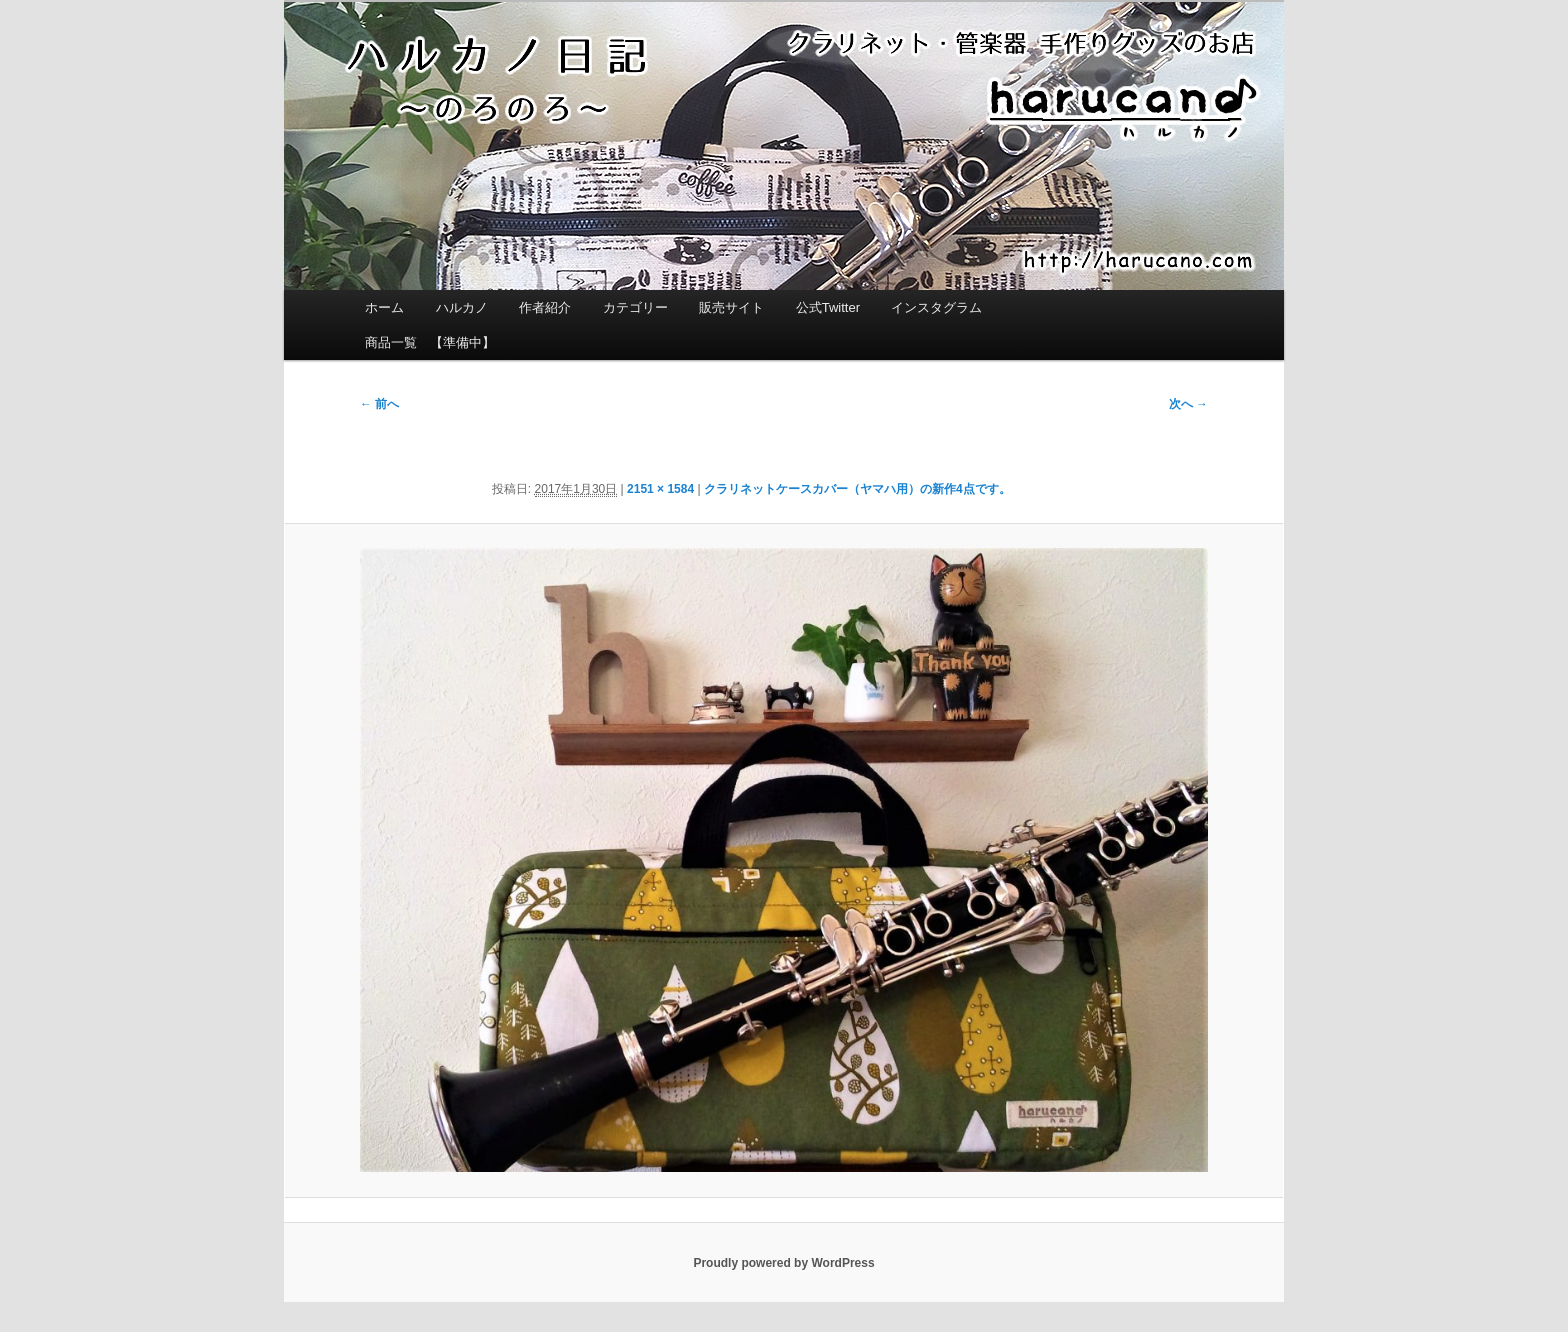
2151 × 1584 (660, 489)
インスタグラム (936, 307)
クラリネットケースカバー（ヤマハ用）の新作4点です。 (857, 489)
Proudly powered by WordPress (783, 1263)
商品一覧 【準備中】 (430, 342)
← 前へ (379, 404)
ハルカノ (462, 307)
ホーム (384, 307)
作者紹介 (545, 307)
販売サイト (731, 307)
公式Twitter (828, 307)
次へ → (1188, 404)
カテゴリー (635, 307)
